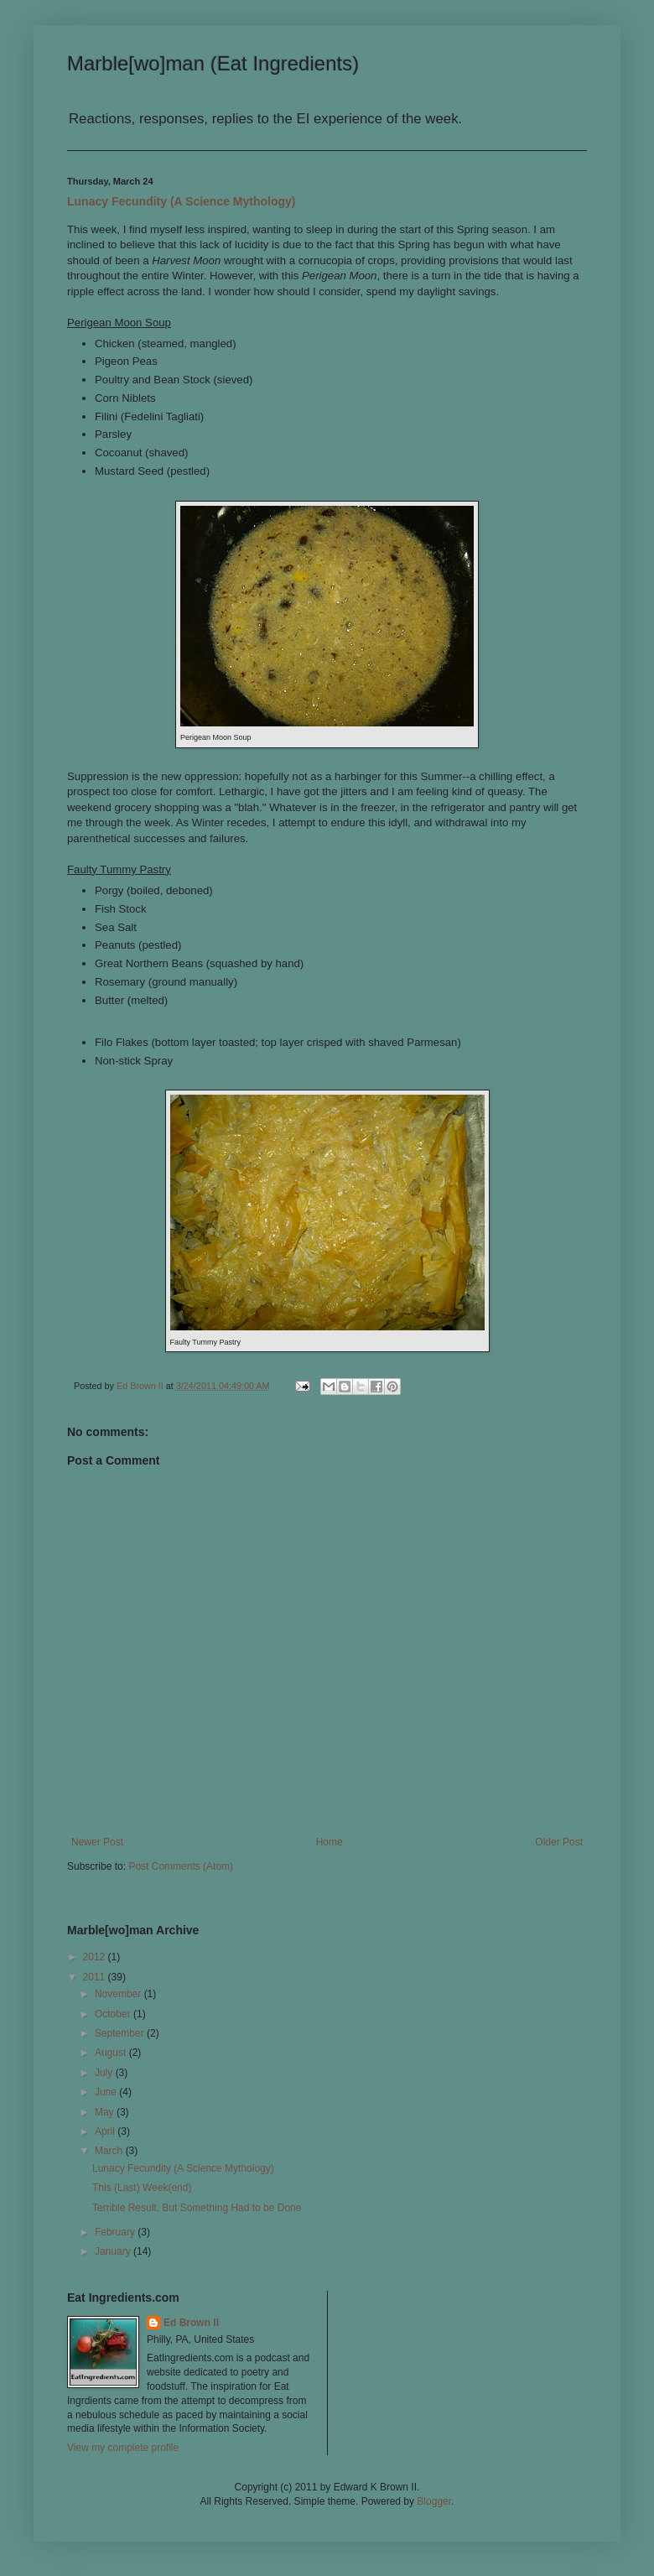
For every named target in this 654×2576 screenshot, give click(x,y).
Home (329, 1842)
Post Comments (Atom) (180, 1866)
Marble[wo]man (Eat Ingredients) (213, 63)
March (110, 2151)
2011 (95, 1977)
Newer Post (97, 1842)
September (121, 2033)
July (105, 2073)
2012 (95, 1957)
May (106, 2112)
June (107, 2092)
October (114, 2014)
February (116, 2232)
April (106, 2131)
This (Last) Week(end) (141, 2188)
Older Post (559, 1842)
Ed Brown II (191, 2323)
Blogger (434, 2501)
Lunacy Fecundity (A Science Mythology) (181, 201)
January (114, 2251)
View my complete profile (123, 2448)
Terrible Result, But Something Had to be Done (196, 2208)
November (119, 1994)
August (112, 2052)
